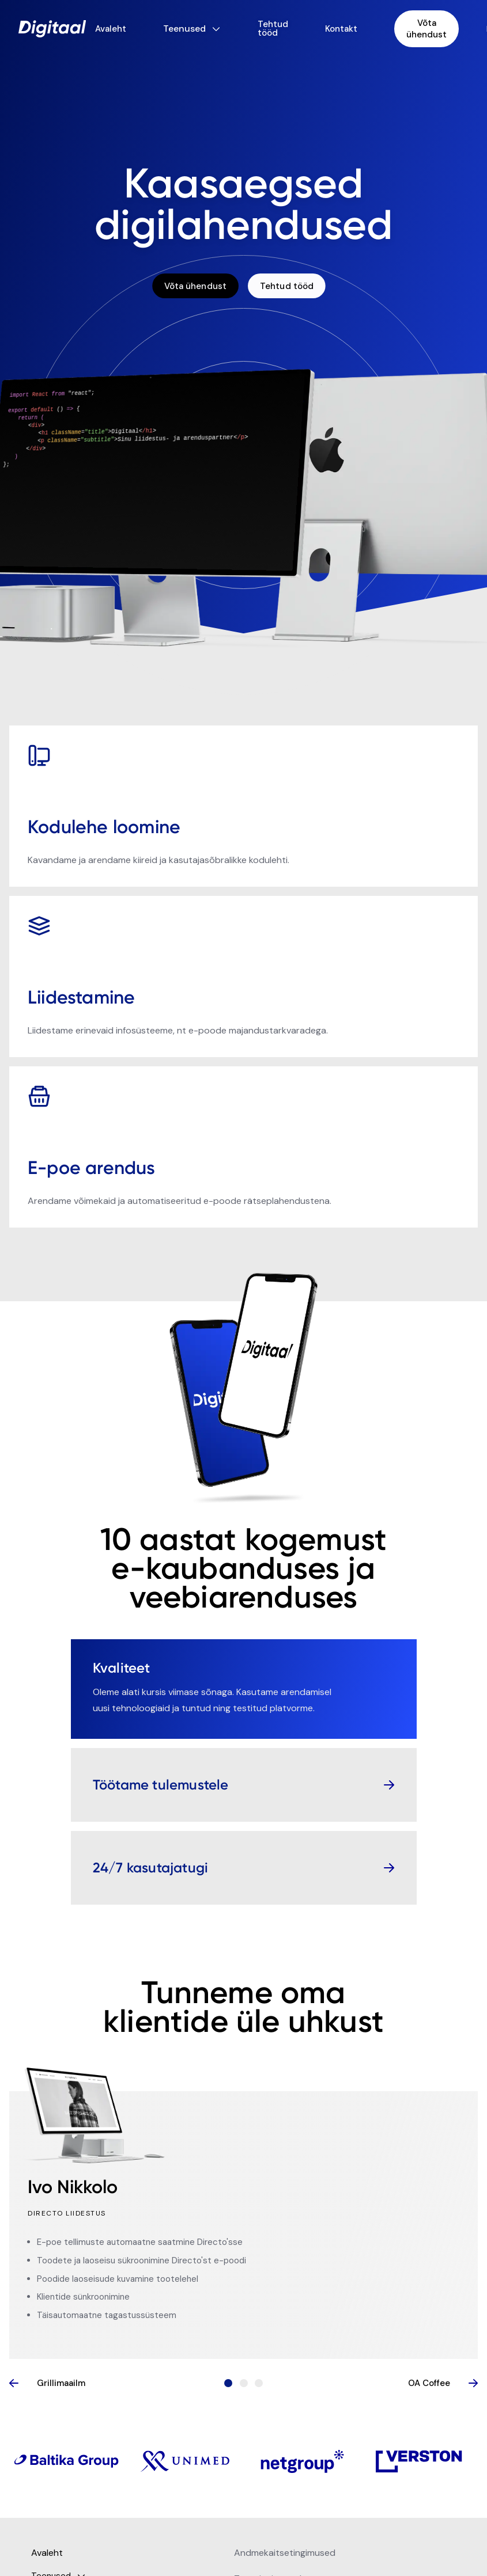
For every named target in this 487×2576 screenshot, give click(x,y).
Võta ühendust (426, 28)
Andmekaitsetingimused (284, 2553)
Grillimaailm (47, 2383)
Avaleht (110, 29)
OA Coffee (443, 2383)
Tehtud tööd (273, 28)
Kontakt (341, 29)
